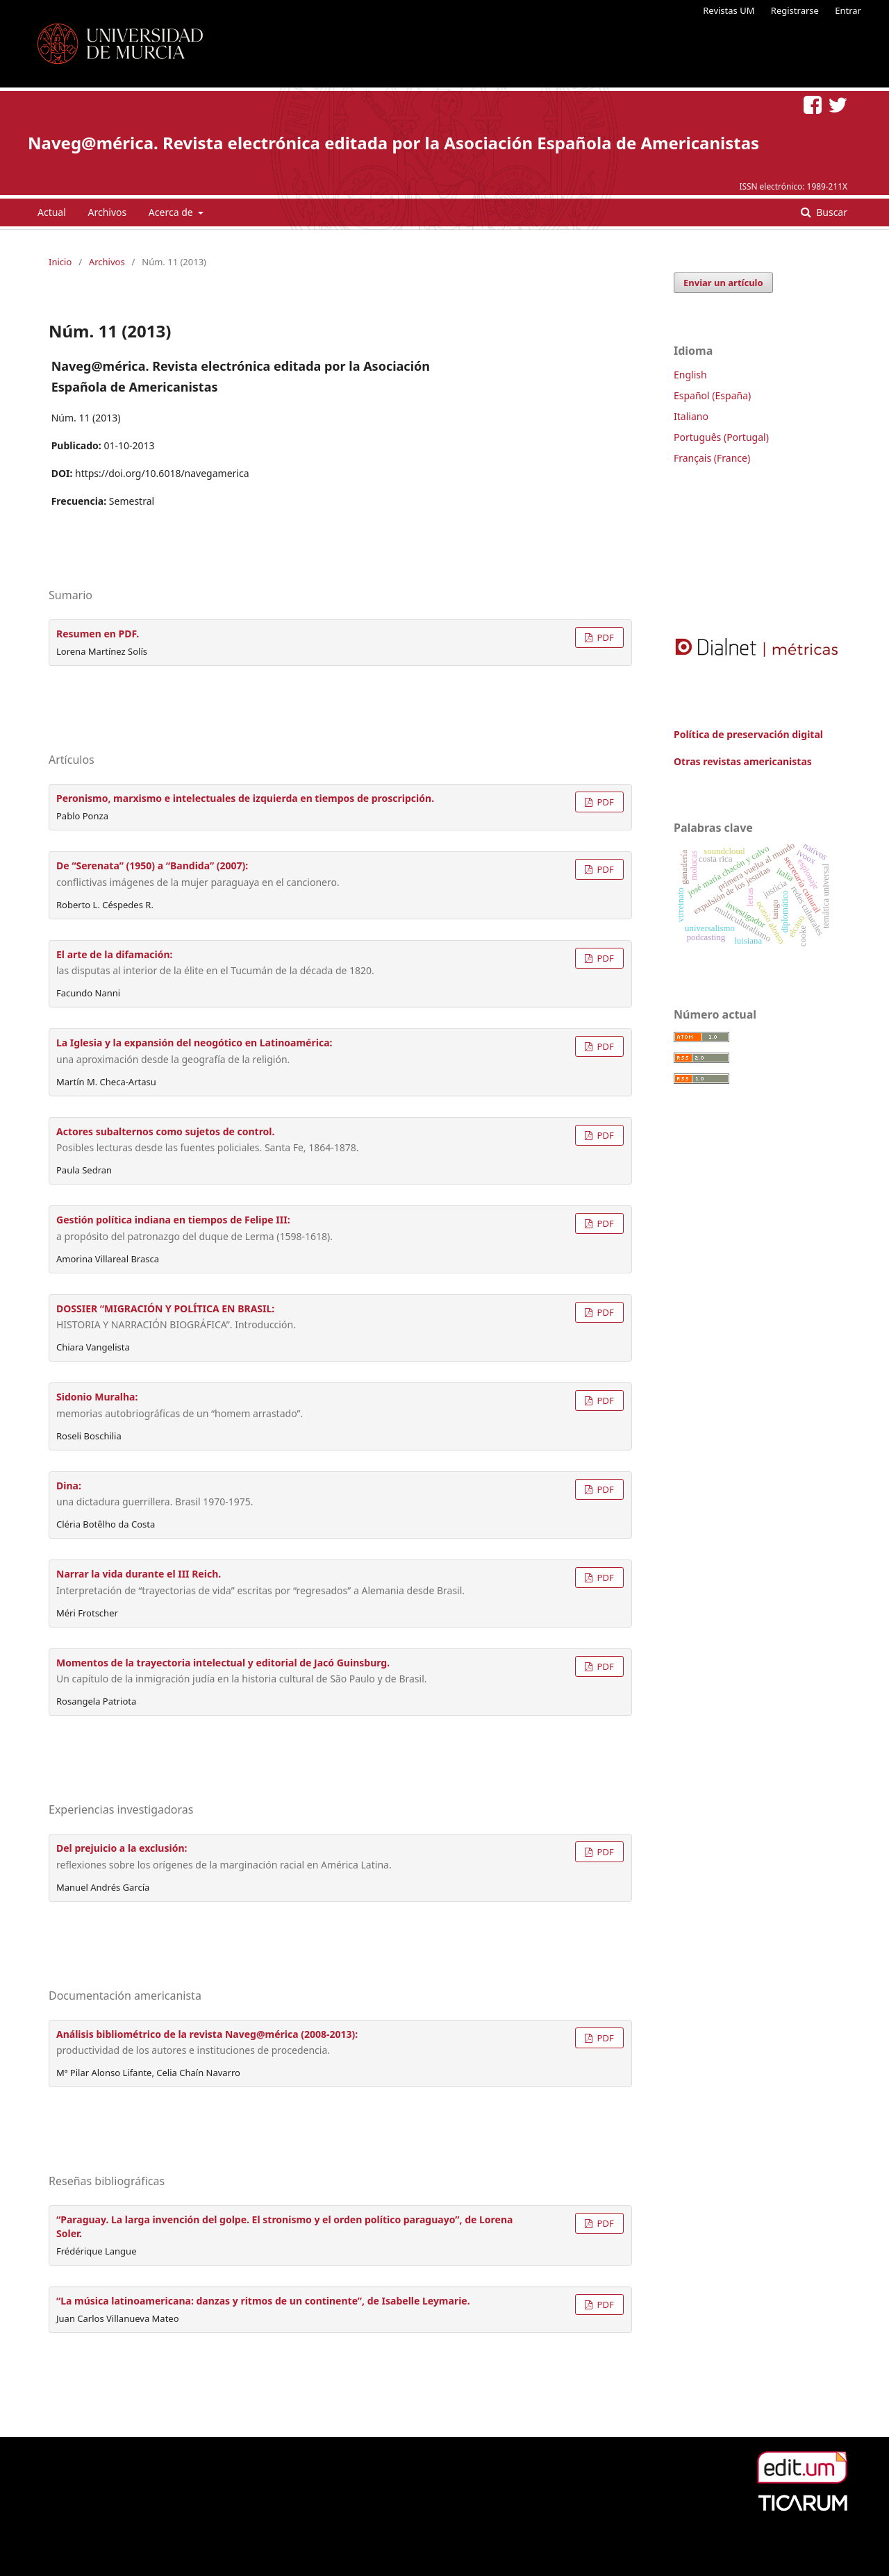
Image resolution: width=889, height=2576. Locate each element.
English (690, 374)
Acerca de (172, 212)
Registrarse (795, 10)
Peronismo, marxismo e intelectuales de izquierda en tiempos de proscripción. (245, 798)
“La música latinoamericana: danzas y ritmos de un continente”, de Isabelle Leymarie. (263, 2300)
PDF (604, 637)
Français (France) (712, 458)
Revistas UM (728, 10)
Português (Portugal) (721, 437)
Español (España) (712, 395)
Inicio (60, 262)
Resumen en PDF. (97, 633)
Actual (52, 212)
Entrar (848, 10)
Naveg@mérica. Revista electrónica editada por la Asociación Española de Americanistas (393, 142)
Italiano (691, 416)
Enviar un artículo (723, 282)
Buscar (830, 212)
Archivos (107, 212)
